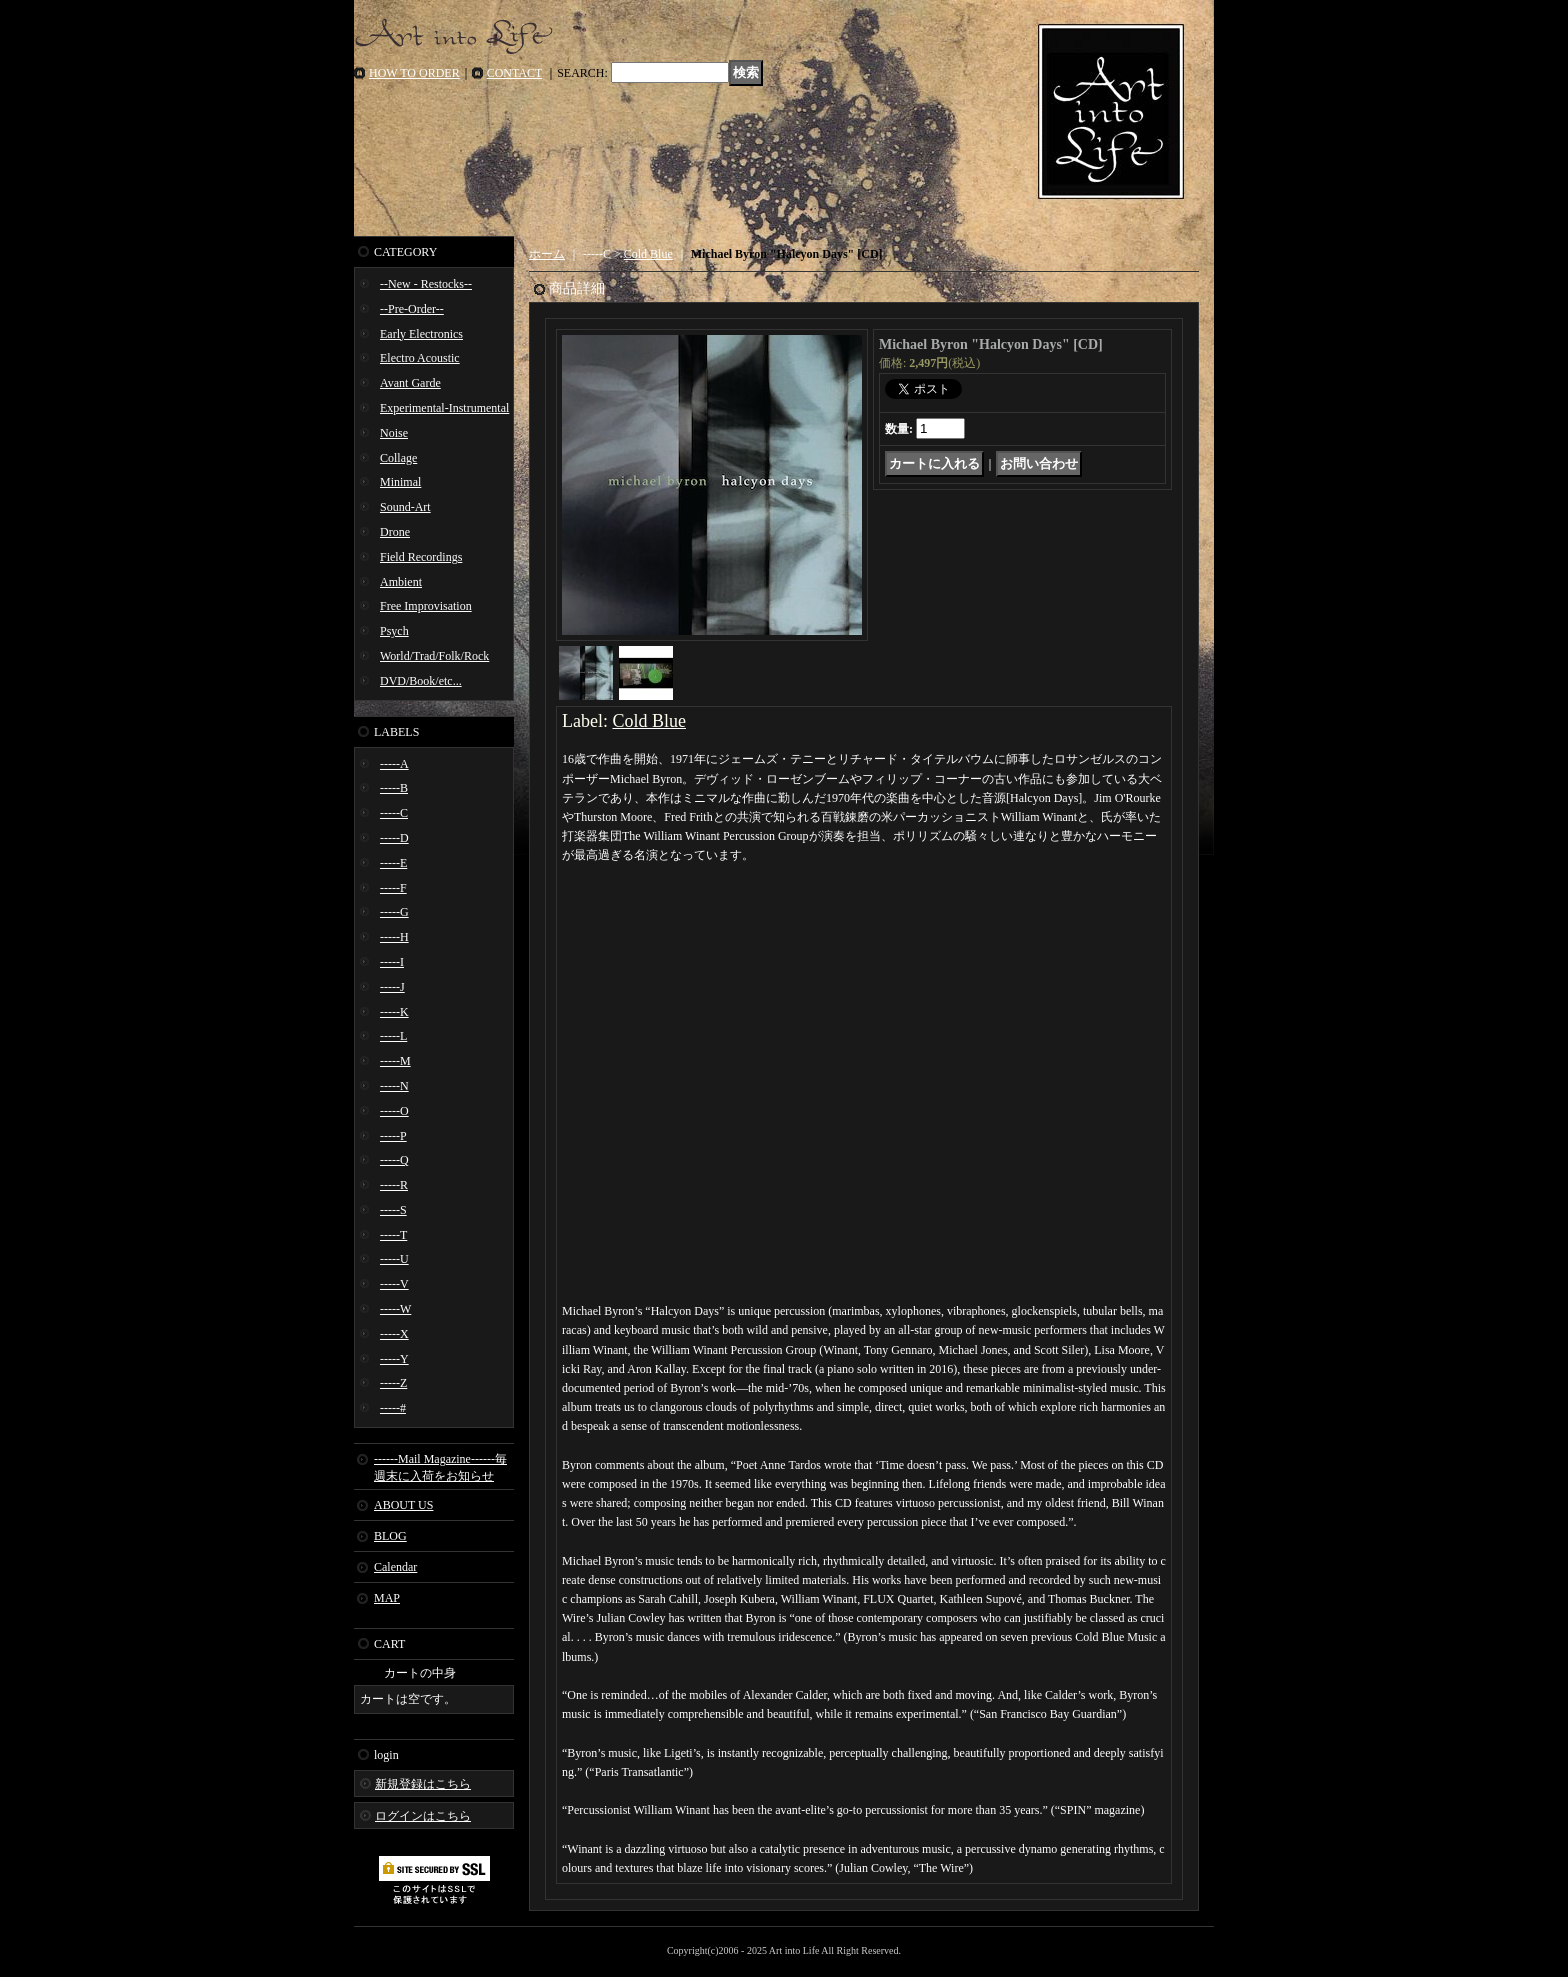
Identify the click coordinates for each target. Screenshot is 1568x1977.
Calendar (395, 1567)
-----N (394, 1086)
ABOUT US (403, 1505)
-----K (394, 1012)
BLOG (390, 1536)
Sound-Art (405, 507)
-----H (394, 937)
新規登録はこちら (423, 1784)
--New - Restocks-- (426, 284)
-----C (394, 813)
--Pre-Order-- (412, 309)
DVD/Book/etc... (421, 681)
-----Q (394, 1160)
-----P (393, 1136)
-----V (394, 1284)
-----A (394, 764)
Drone (395, 532)
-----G (394, 912)
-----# (393, 1408)
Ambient (401, 582)
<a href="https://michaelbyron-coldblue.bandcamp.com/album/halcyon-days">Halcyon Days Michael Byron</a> (864, 945)
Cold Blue (648, 254)
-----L (393, 1036)
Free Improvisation (426, 606)
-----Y (394, 1359)
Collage (398, 458)
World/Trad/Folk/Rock (434, 656)
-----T (393, 1235)
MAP (387, 1598)
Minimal (400, 482)
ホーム (547, 254)
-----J (392, 987)
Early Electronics (421, 334)
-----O (394, 1111)
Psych (394, 631)
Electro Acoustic (420, 358)
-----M (395, 1061)
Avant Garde (410, 383)
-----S (393, 1210)
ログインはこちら (423, 1816)
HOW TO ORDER (414, 73)
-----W (395, 1309)
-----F (393, 888)
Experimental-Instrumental (444, 408)
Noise (394, 433)
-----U (394, 1259)
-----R (394, 1185)
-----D (394, 838)
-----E (393, 863)
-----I (392, 962)
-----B (394, 788)
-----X (394, 1334)
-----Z (393, 1383)
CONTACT (515, 73)
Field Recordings (421, 557)
